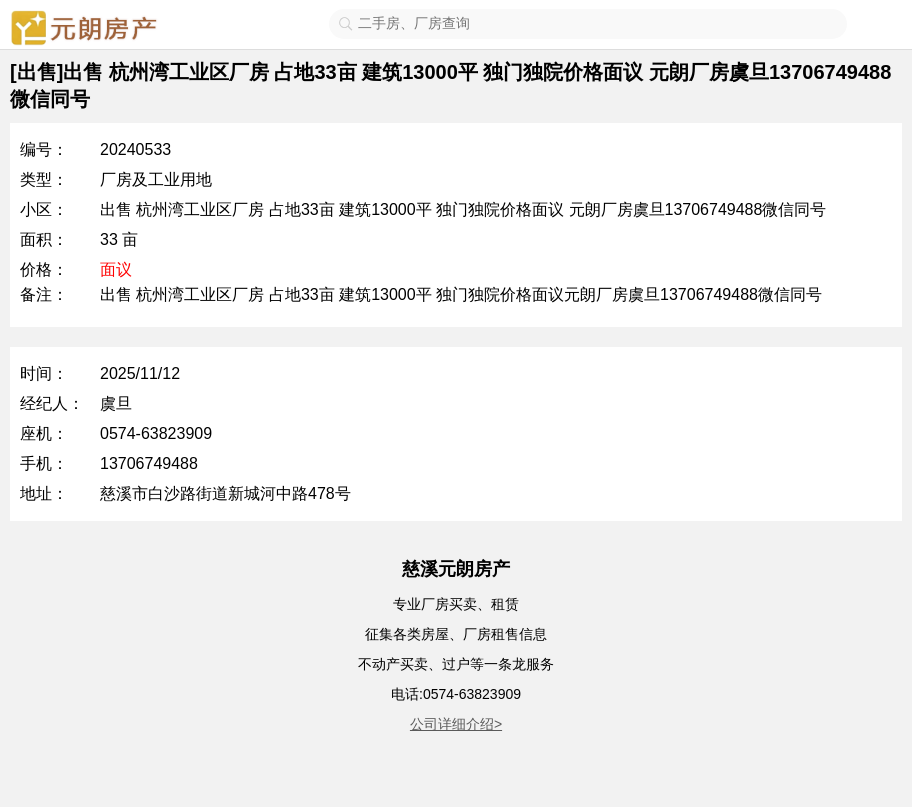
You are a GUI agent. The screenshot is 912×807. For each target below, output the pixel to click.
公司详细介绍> (456, 724)
